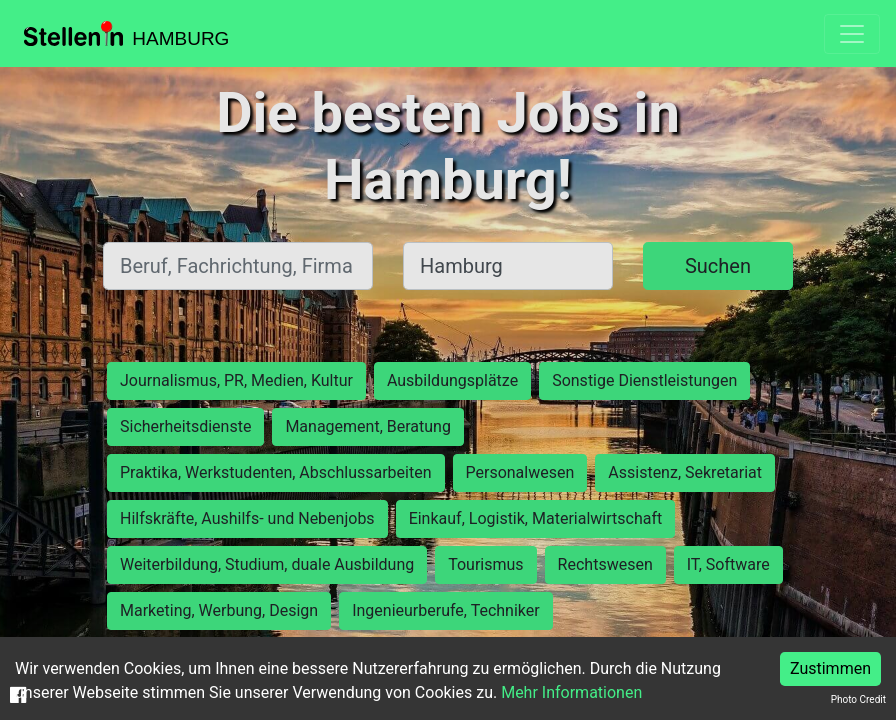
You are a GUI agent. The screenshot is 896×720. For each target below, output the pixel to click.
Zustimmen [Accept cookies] (830, 668)
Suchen (718, 266)
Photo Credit (858, 699)
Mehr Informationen (571, 692)
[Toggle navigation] (852, 34)
